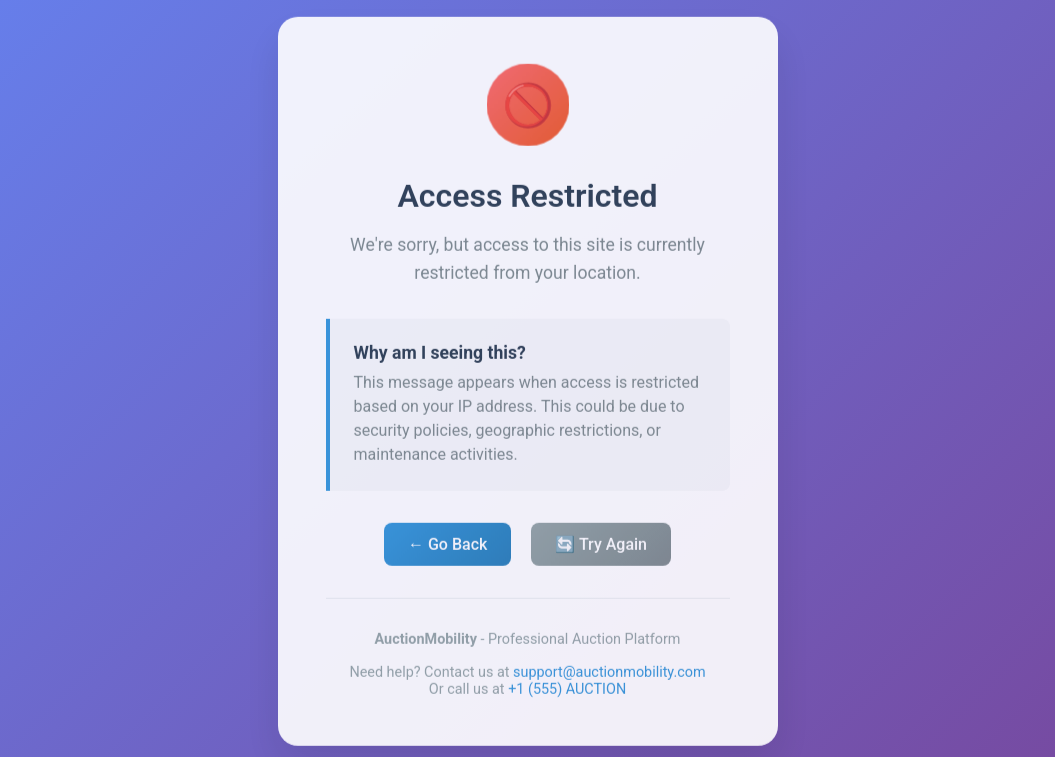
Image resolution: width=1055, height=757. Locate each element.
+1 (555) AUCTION (567, 692)
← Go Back (447, 547)
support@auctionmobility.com (609, 675)
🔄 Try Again (601, 547)
